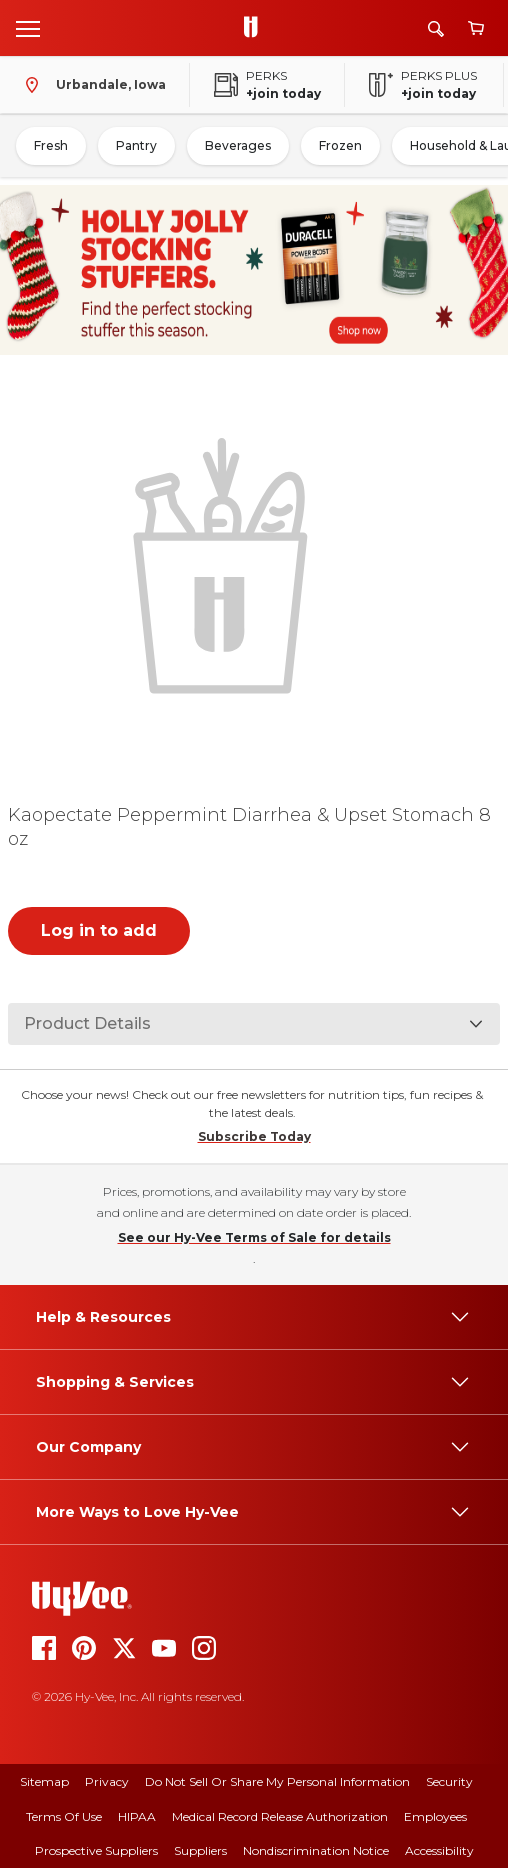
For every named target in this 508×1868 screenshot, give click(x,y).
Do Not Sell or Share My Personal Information (277, 1781)
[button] (225, 563)
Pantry (136, 145)
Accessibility (439, 1850)
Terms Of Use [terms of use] (64, 1816)
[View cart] (476, 28)
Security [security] (449, 1781)
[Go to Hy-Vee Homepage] (256, 28)
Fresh (51, 145)
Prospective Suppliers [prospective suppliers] (96, 1850)
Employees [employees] (435, 1816)
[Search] (436, 28)
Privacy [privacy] (107, 1781)
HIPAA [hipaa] (137, 1816)
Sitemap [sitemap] (44, 1781)
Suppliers (200, 1850)
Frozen (340, 145)
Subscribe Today (254, 1136)
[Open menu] (28, 28)
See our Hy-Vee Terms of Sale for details (254, 1237)
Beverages (238, 145)
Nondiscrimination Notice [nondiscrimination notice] (316, 1850)
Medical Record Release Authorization (280, 1816)
